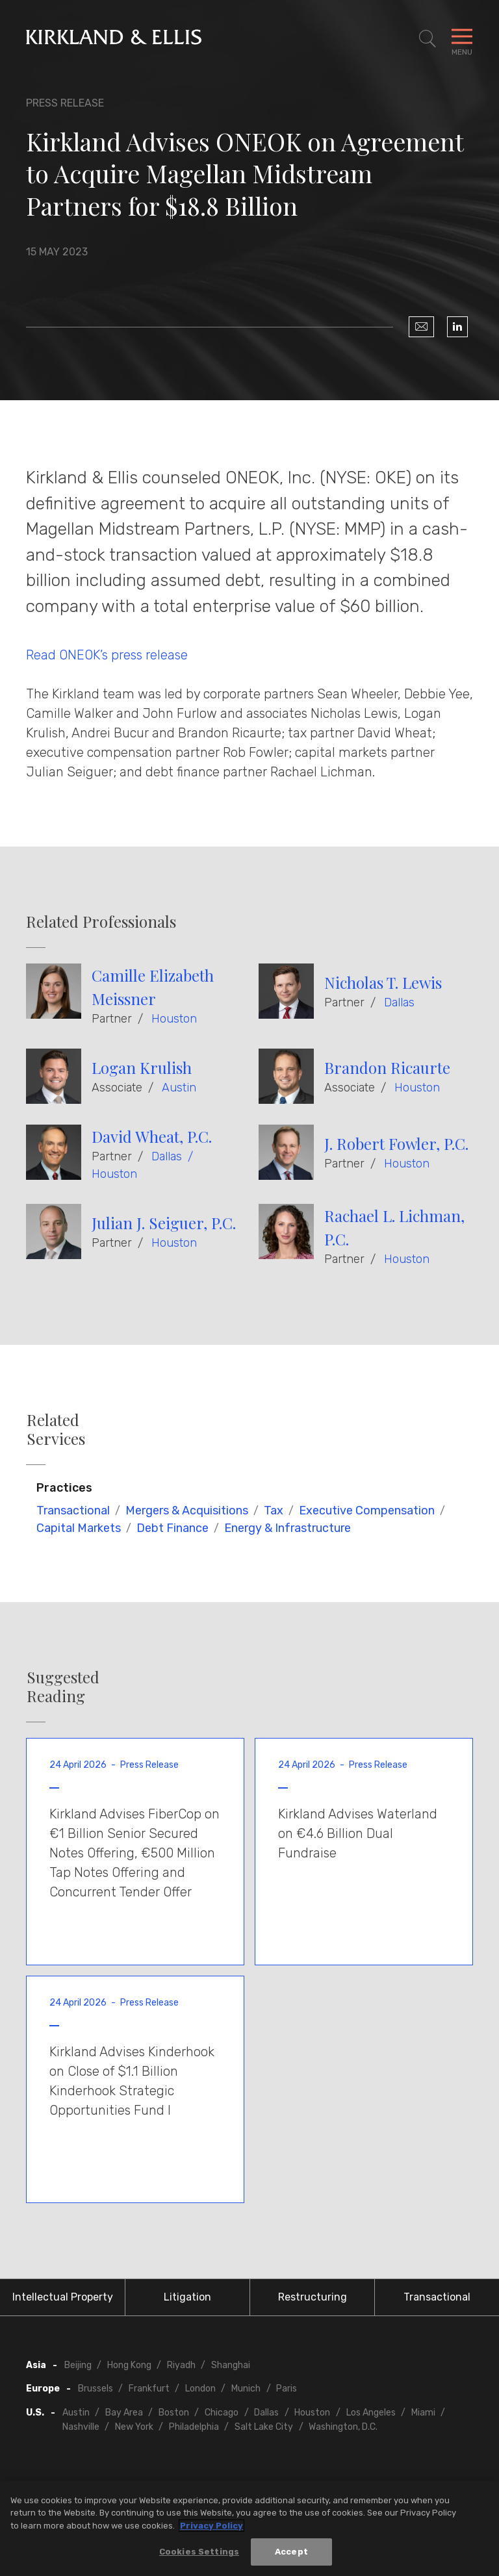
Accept (291, 2553)
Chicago (221, 2412)
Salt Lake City (264, 2426)
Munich (246, 2388)
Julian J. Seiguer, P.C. (164, 1222)
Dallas (399, 1002)
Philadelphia (194, 2426)
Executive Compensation (367, 1510)
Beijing (78, 2365)
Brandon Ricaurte (387, 1067)
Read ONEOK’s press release (107, 655)
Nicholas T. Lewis (383, 982)
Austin (179, 1087)
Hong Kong (129, 2365)
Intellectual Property (62, 2297)
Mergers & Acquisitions (186, 1510)
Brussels (95, 2388)
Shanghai (230, 2365)
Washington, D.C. (343, 2426)
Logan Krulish (142, 1067)
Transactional (73, 1510)
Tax (273, 1510)
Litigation (187, 2297)
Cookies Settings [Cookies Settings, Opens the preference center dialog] (199, 2553)
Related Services (56, 1429)
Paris (286, 2388)
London (200, 2388)
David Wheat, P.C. (152, 1136)
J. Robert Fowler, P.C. (396, 1143)
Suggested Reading (63, 1686)
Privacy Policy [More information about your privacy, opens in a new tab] (211, 2527)
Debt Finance (172, 1528)
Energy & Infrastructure (287, 1528)
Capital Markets (78, 1528)
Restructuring (312, 2297)
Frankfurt (149, 2388)
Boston (174, 2412)
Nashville (80, 2426)
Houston (174, 1019)
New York (134, 2426)
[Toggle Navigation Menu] (462, 39)
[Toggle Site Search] (427, 39)
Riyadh (181, 2365)
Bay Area (124, 2412)
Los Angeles (371, 2412)
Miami (423, 2412)
